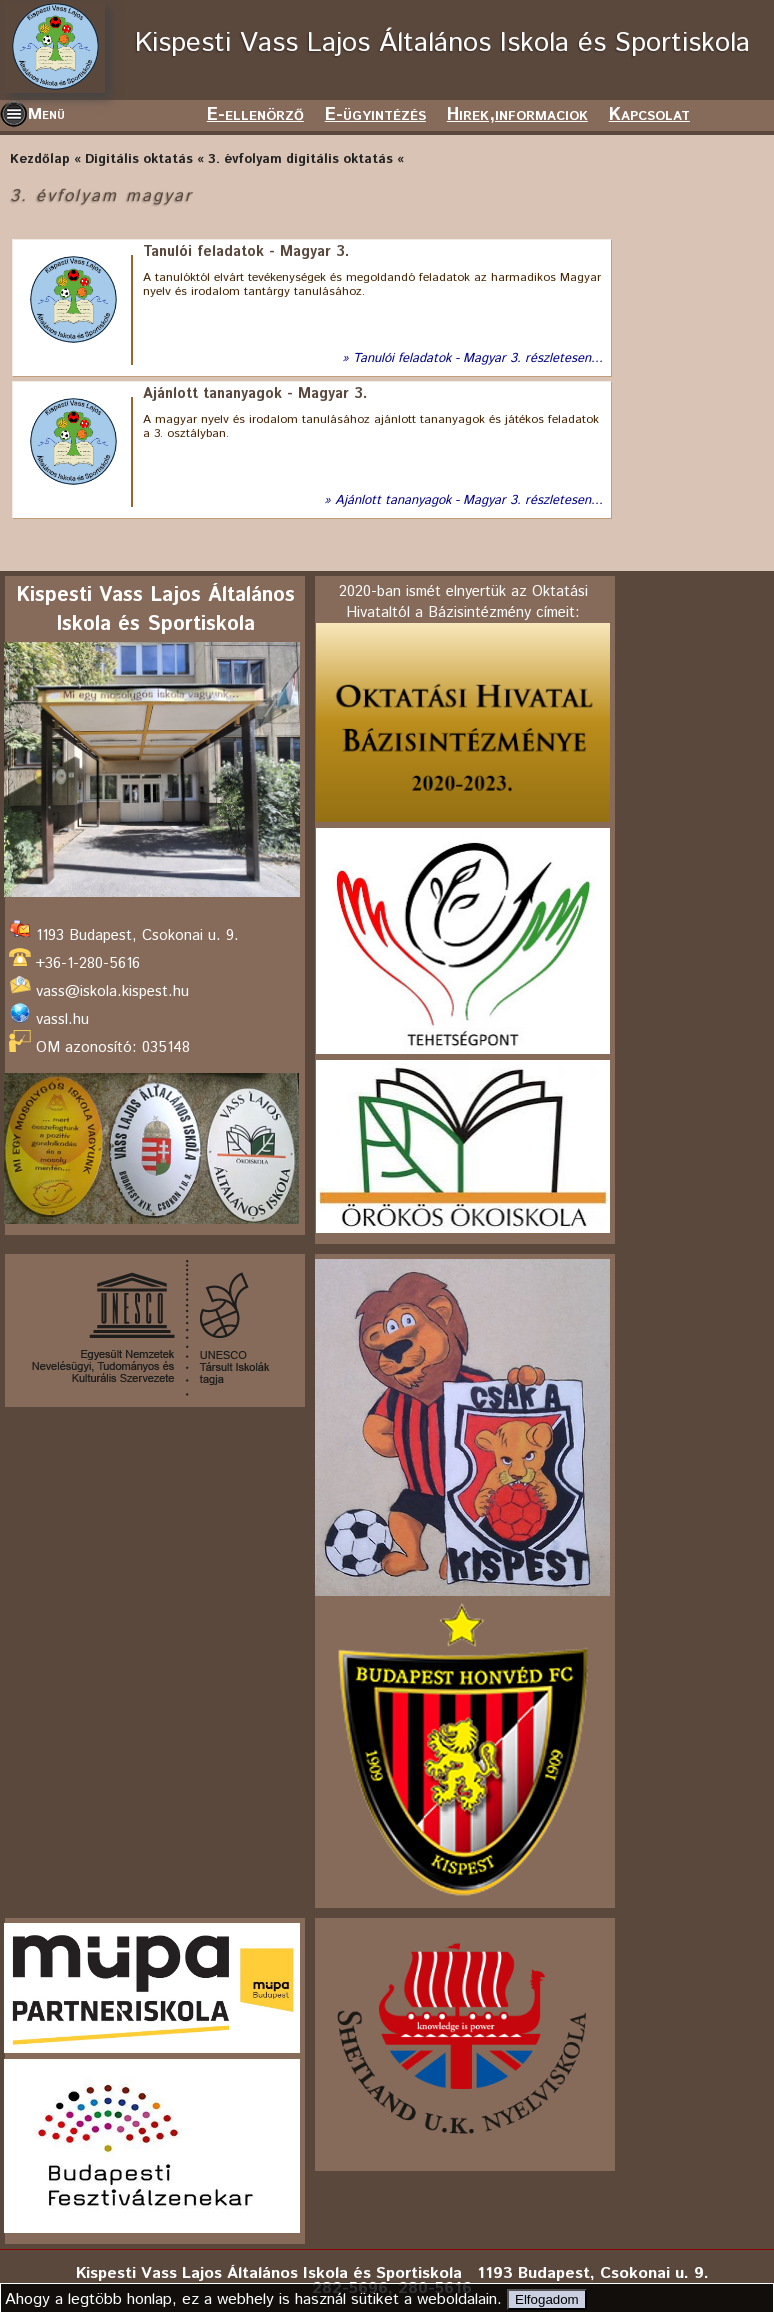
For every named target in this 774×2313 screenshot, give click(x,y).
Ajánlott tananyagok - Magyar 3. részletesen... (469, 501)
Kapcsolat (649, 115)
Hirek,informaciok (517, 115)
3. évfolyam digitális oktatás (300, 159)
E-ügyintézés (375, 115)
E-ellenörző (255, 115)
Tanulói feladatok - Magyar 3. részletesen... (478, 359)
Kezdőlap (40, 159)
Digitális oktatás (139, 159)
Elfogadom (547, 2299)
